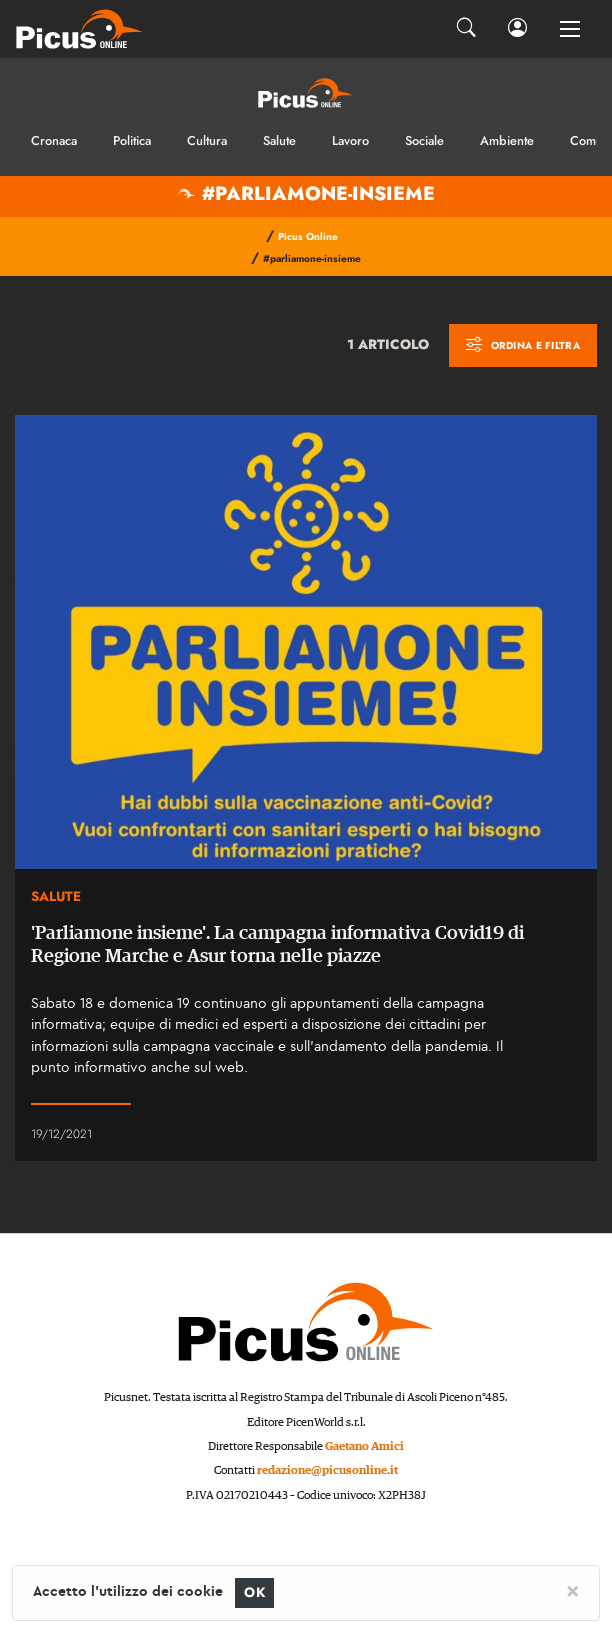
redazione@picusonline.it (327, 1470)
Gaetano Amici (364, 1446)
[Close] (572, 1590)
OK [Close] (254, 1592)
